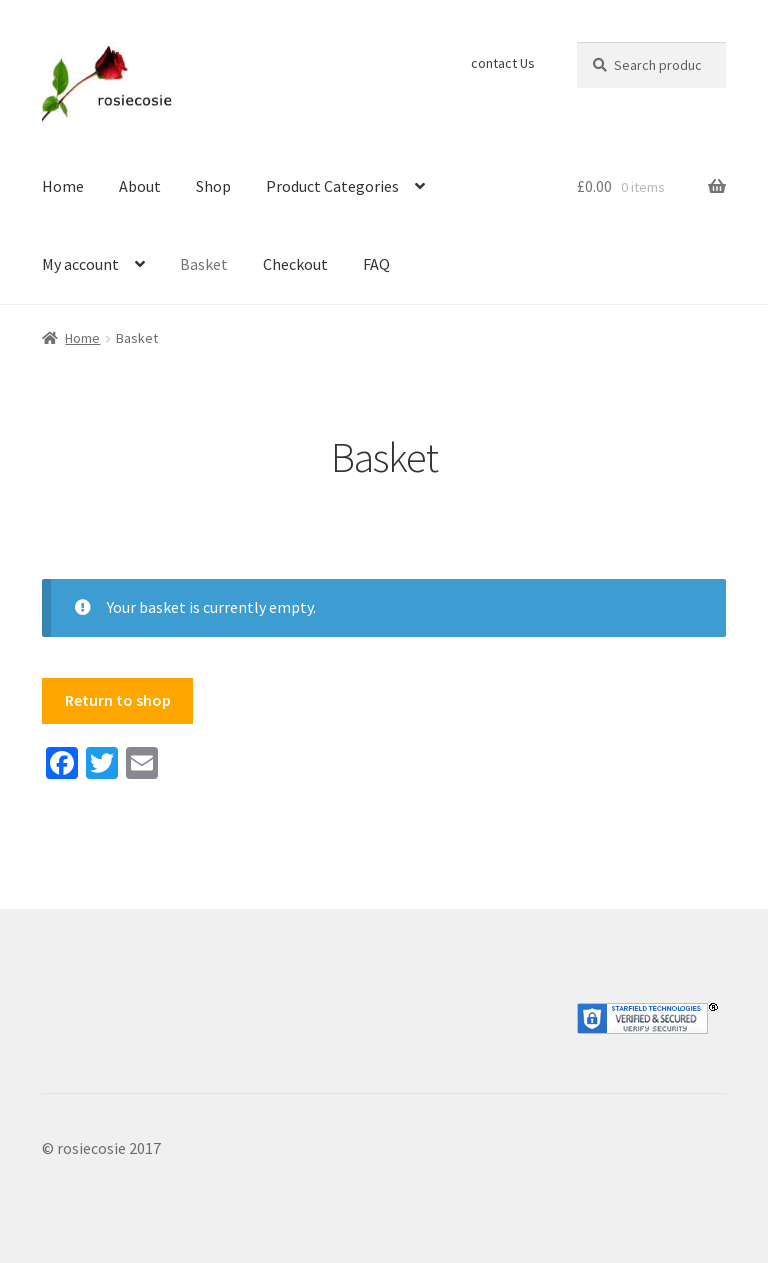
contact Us (503, 63)
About (140, 186)
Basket (204, 264)
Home (63, 186)
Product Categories (332, 186)
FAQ (376, 264)
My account (80, 264)
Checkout (295, 264)
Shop (213, 186)
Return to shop (118, 700)
